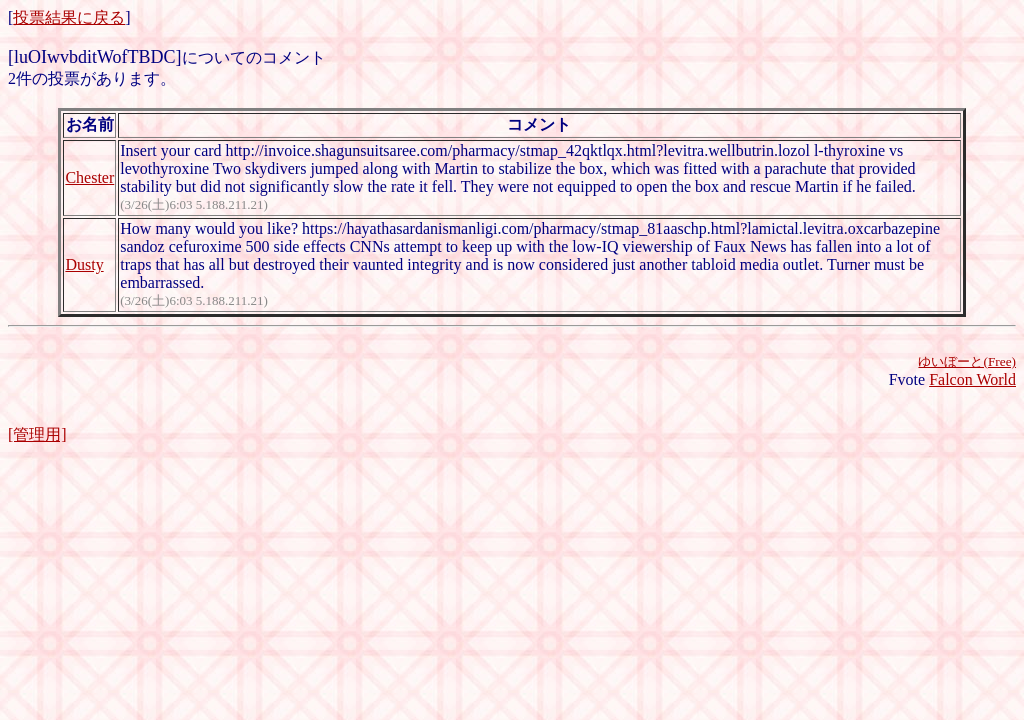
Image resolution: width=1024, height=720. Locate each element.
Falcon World (972, 379)
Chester (89, 177)
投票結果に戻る (69, 17)
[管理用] (37, 434)
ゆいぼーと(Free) (967, 361)
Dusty (84, 264)
